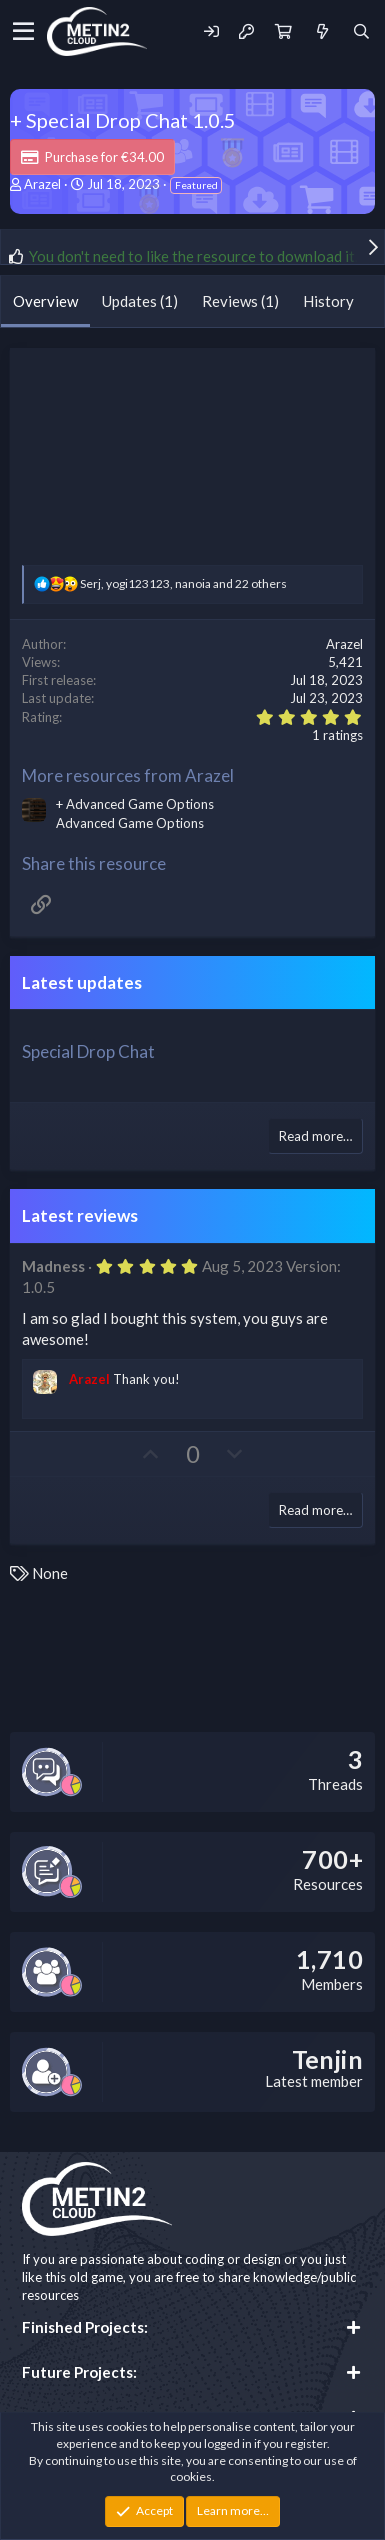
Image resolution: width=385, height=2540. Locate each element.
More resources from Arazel (128, 775)
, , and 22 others (183, 583)
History (328, 301)
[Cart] (283, 31)
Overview (45, 301)
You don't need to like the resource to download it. (193, 256)
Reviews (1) (240, 301)
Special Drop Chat (88, 1051)
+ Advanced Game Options (135, 804)
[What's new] (321, 31)
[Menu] (23, 32)
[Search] (361, 31)
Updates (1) (140, 301)
